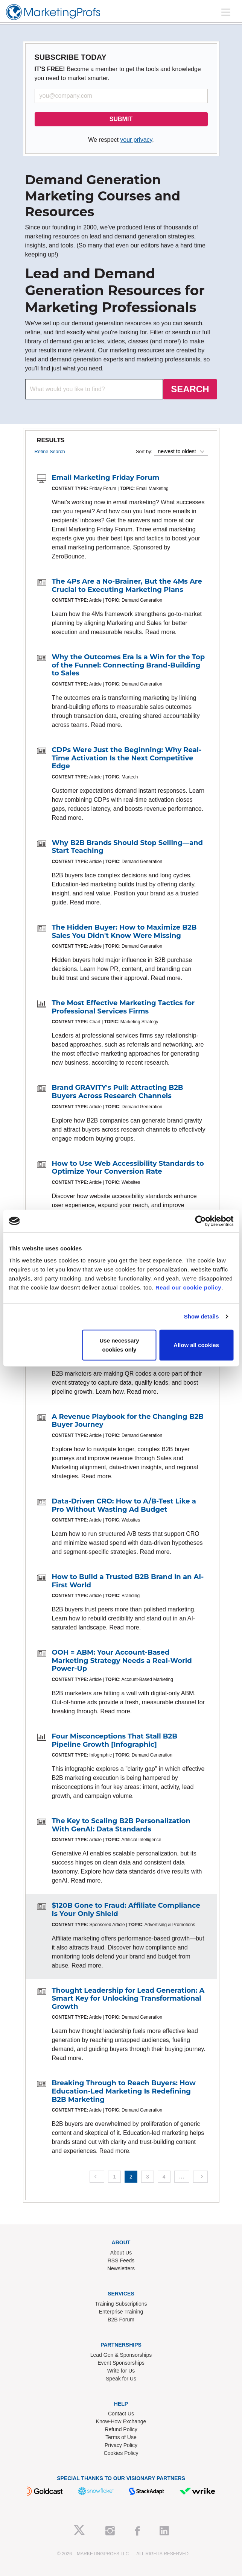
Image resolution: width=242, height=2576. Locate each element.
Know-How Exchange (121, 2421)
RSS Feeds (121, 2260)
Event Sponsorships (121, 2363)
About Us (121, 2253)
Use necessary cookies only (119, 1344)
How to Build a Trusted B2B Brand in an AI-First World (128, 1581)
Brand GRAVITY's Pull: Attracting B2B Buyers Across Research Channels (117, 1091)
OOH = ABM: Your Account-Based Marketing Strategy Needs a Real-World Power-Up (122, 1660)
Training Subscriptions (121, 2304)
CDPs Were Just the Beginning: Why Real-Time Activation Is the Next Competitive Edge (127, 758)
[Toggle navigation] (226, 12)
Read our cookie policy (188, 1287)
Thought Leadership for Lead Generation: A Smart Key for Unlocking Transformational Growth (128, 1998)
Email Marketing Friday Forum (106, 477)
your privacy (136, 140)
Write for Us (121, 2371)
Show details (201, 1316)
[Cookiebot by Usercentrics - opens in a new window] (200, 1221)
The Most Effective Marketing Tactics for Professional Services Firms (123, 1007)
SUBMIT (121, 119)
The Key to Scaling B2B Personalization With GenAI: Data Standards (121, 1825)
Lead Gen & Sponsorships (121, 2355)
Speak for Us (121, 2379)
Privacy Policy (121, 2445)
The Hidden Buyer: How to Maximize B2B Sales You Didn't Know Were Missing (124, 931)
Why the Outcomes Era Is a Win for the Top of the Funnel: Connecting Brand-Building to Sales (128, 665)
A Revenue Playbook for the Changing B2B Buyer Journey (128, 1420)
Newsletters (121, 2268)
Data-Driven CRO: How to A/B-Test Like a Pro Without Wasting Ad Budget (124, 1505)
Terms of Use (120, 2437)
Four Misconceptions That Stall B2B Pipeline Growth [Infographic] (114, 1740)
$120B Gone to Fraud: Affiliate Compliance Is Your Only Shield (126, 1909)
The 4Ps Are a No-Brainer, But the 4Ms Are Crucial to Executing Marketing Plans (127, 585)
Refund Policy (121, 2429)
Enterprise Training (121, 2312)
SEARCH (190, 389)
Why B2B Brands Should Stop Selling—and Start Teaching (127, 847)
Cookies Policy (121, 2453)
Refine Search (50, 451)
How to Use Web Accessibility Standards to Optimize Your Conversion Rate (128, 1167)
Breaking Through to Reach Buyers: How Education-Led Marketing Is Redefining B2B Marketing (124, 2091)
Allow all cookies (196, 1344)
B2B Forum (121, 2320)
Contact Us (121, 2414)
